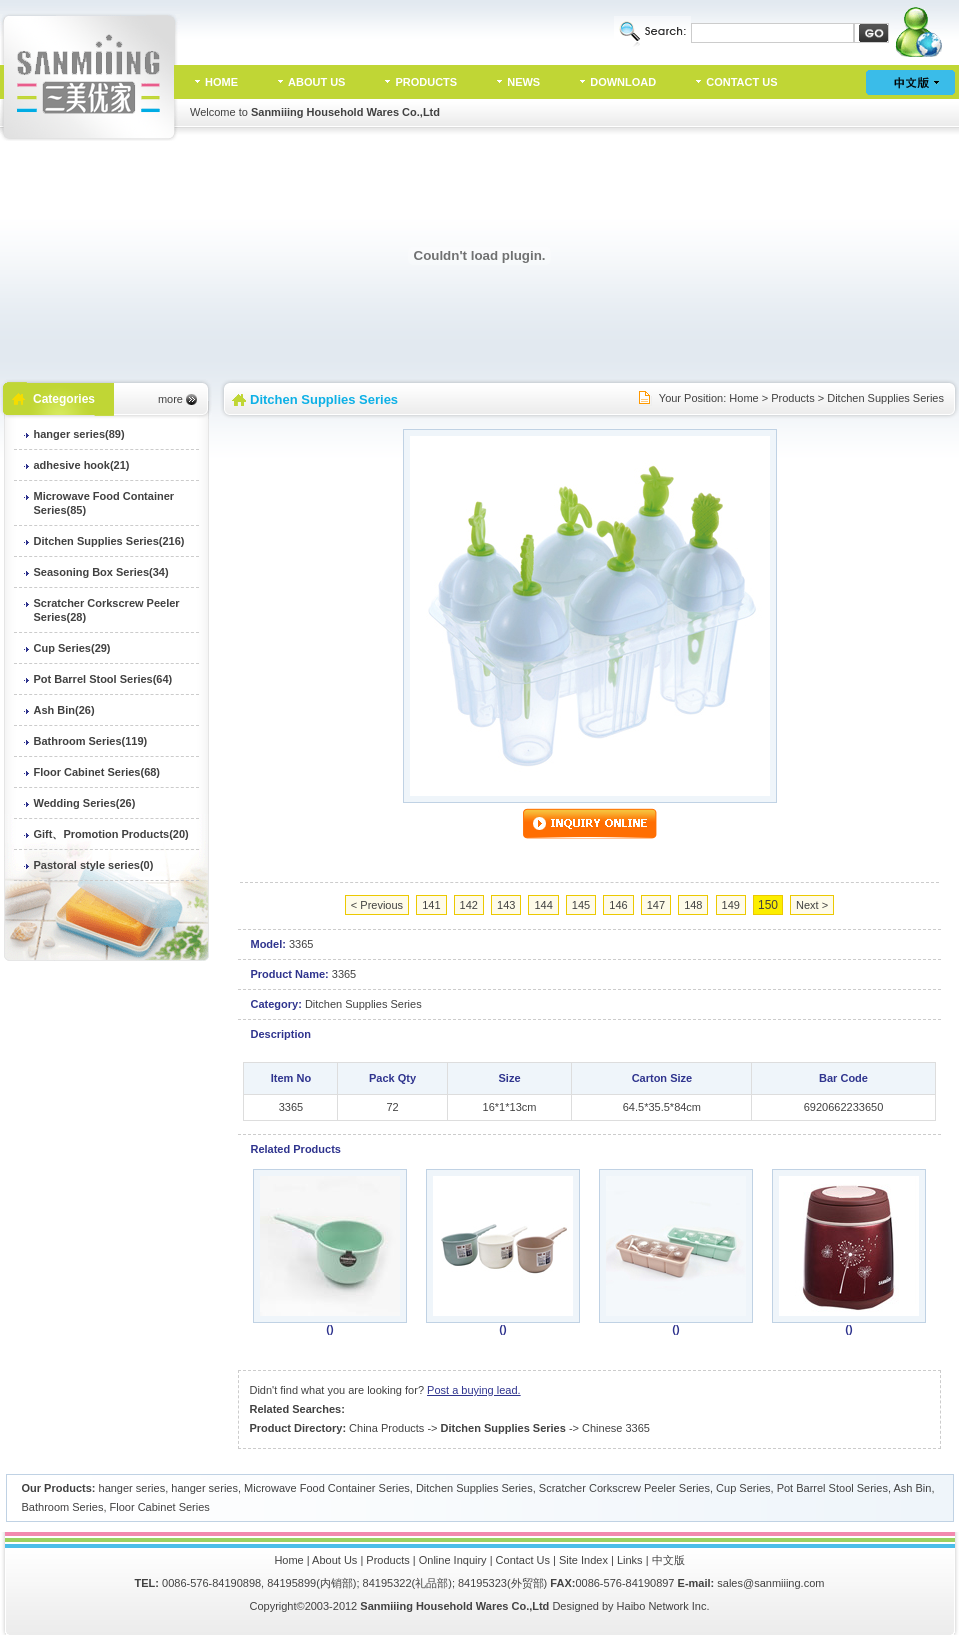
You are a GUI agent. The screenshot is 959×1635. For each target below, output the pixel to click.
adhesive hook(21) (82, 465)
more (170, 399)
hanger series (132, 1488)
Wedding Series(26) (85, 803)
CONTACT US (741, 82)
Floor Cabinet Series (160, 1507)
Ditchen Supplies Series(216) (109, 541)
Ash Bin (912, 1488)
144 (543, 905)
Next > (812, 905)
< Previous (377, 905)
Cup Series (743, 1488)
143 (506, 905)
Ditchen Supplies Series (885, 398)
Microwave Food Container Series (327, 1488)
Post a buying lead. (474, 1390)
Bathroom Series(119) (91, 741)
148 (693, 905)
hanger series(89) (79, 434)
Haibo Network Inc (662, 1606)
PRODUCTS (426, 82)
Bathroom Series (63, 1507)
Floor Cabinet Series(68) (97, 772)
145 (581, 905)
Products (792, 398)
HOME (221, 82)
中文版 (668, 1560)
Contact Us (523, 1560)
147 (656, 905)
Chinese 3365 (616, 1428)
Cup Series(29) (72, 648)
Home (743, 398)
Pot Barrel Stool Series (832, 1488)
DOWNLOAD (623, 82)
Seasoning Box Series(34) (101, 572)
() (329, 1329)
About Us (334, 1560)
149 (731, 905)
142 (469, 905)
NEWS (523, 82)
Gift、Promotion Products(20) (111, 834)
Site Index (583, 1560)
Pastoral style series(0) (94, 865)
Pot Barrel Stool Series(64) (103, 679)
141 (431, 905)
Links (630, 1560)
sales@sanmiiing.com (770, 1583)
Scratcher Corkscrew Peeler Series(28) (107, 610)
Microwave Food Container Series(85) (104, 503)
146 (618, 905)
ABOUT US (316, 82)
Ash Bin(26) (64, 710)
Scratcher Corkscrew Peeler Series (624, 1488)
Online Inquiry (453, 1560)
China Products (386, 1428)
